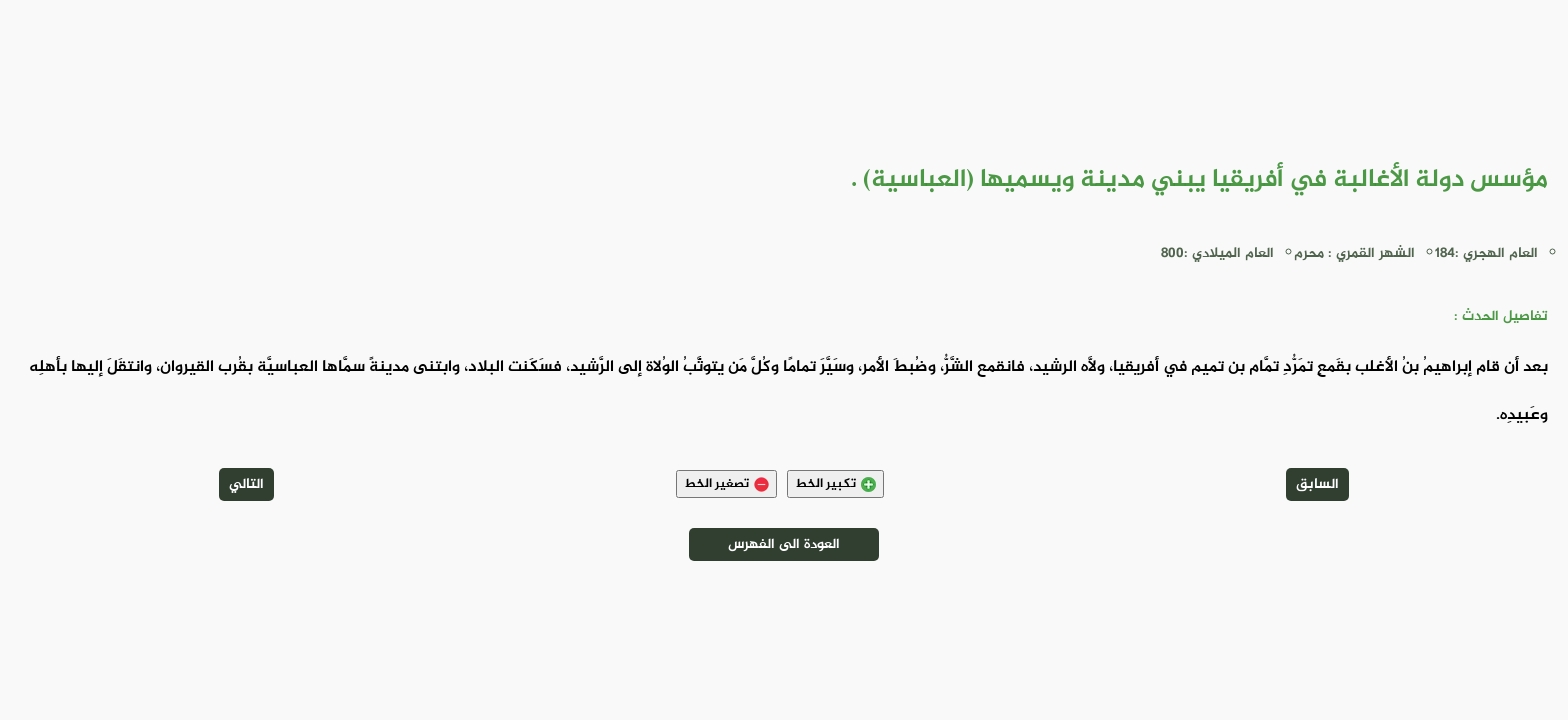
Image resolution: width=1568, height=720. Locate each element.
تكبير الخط (835, 484)
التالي (246, 484)
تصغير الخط (726, 484)
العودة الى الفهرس (784, 544)
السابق (1317, 484)
